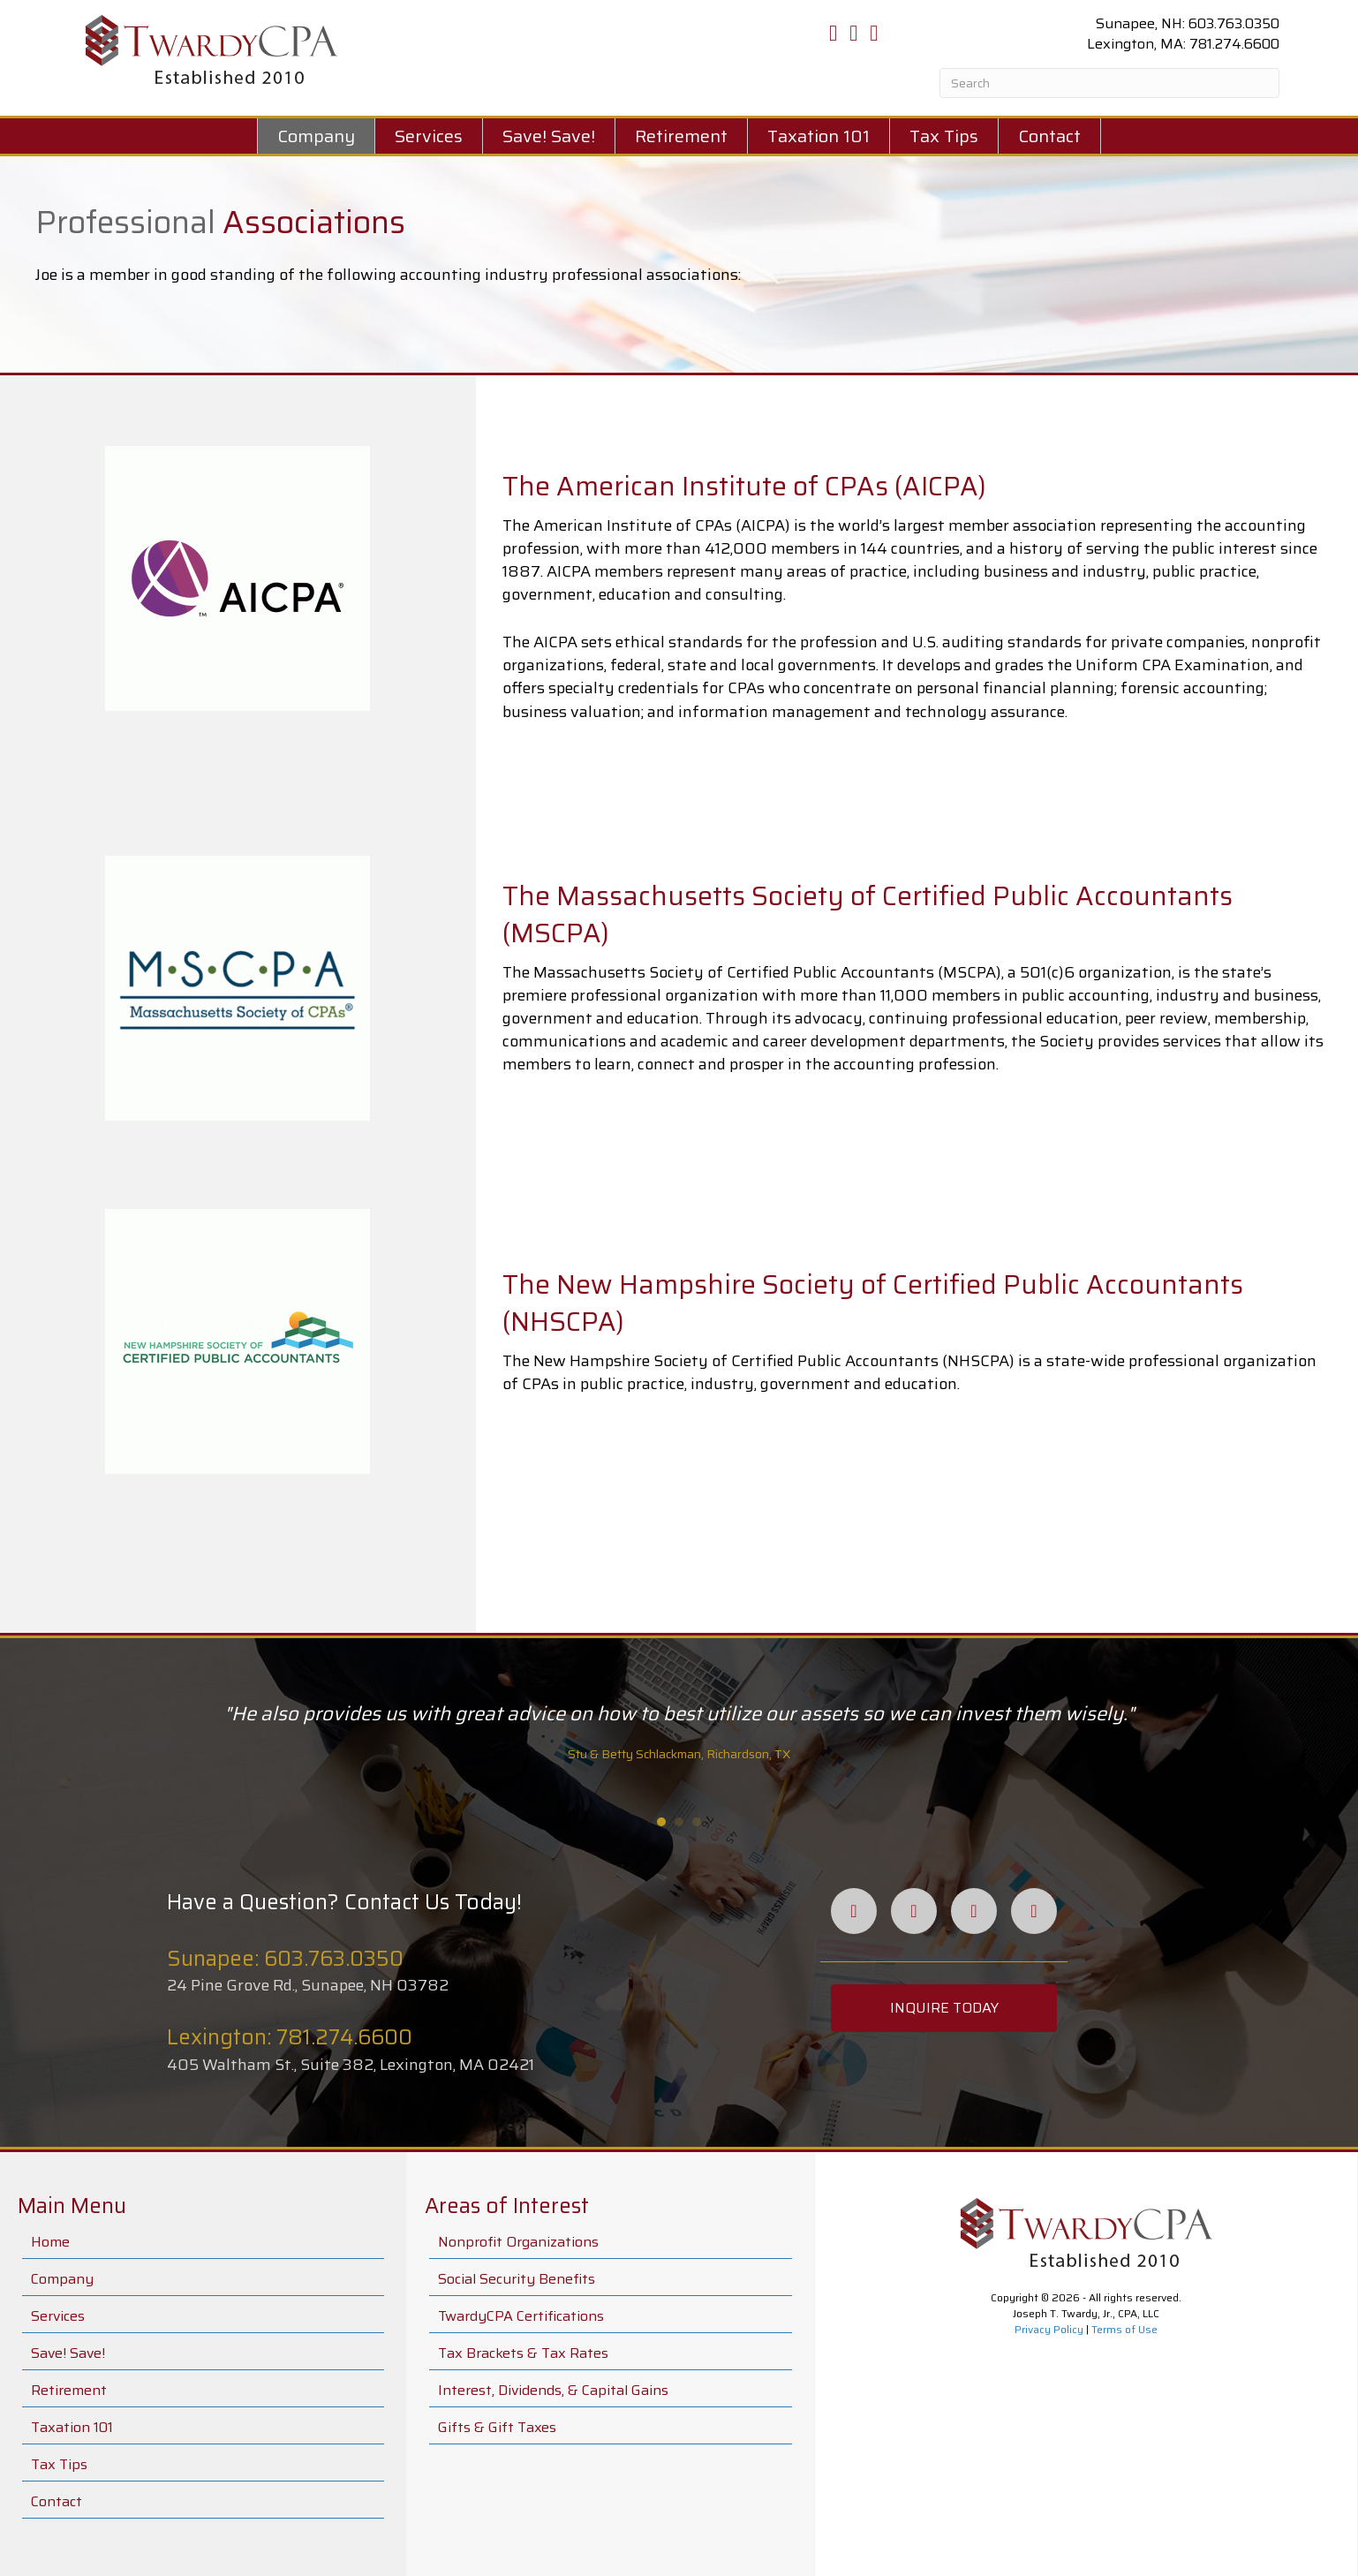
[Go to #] (917, 589)
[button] (944, 2008)
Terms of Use (1124, 2329)
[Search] (1109, 83)
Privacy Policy (1049, 2329)
